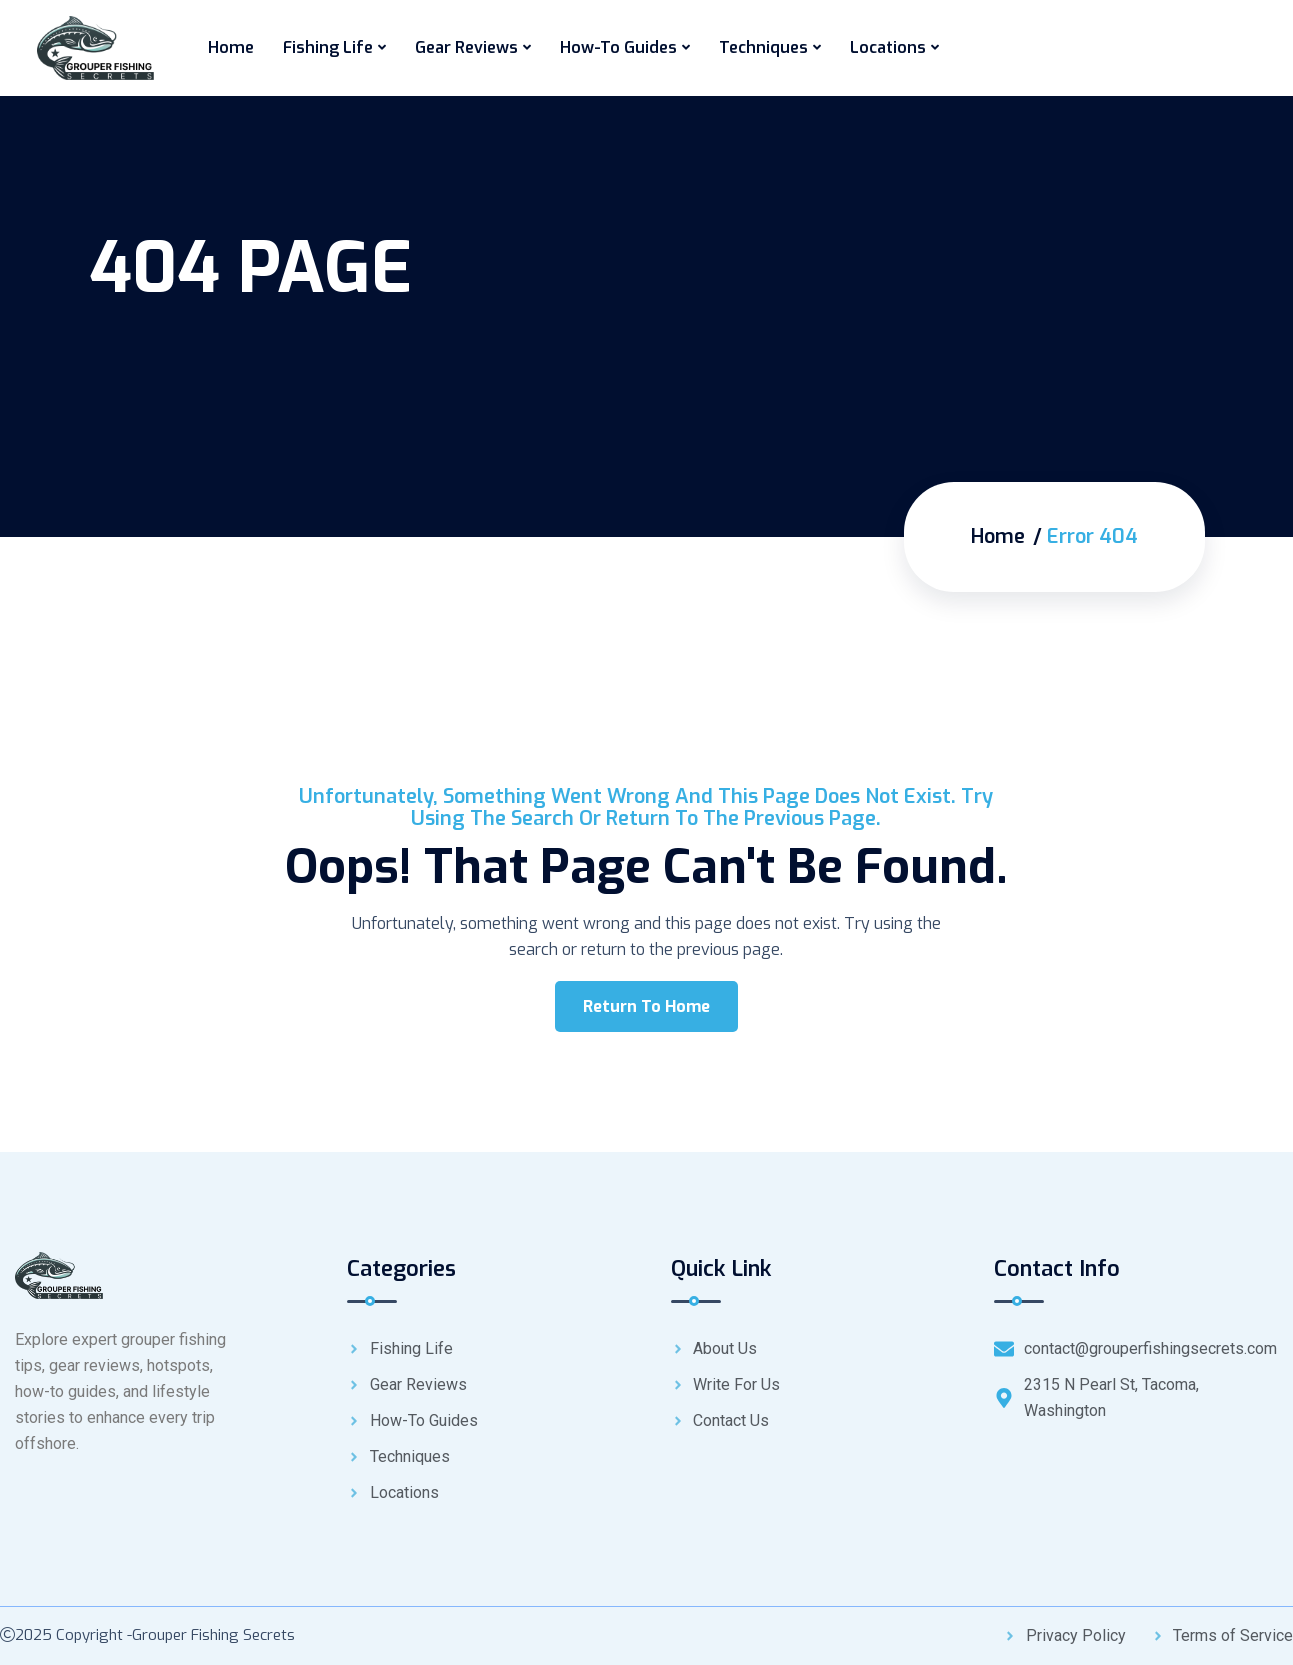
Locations (888, 47)
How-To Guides (618, 47)
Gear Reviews (466, 47)
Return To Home (646, 1006)
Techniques (763, 47)
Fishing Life (328, 47)
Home (231, 47)
